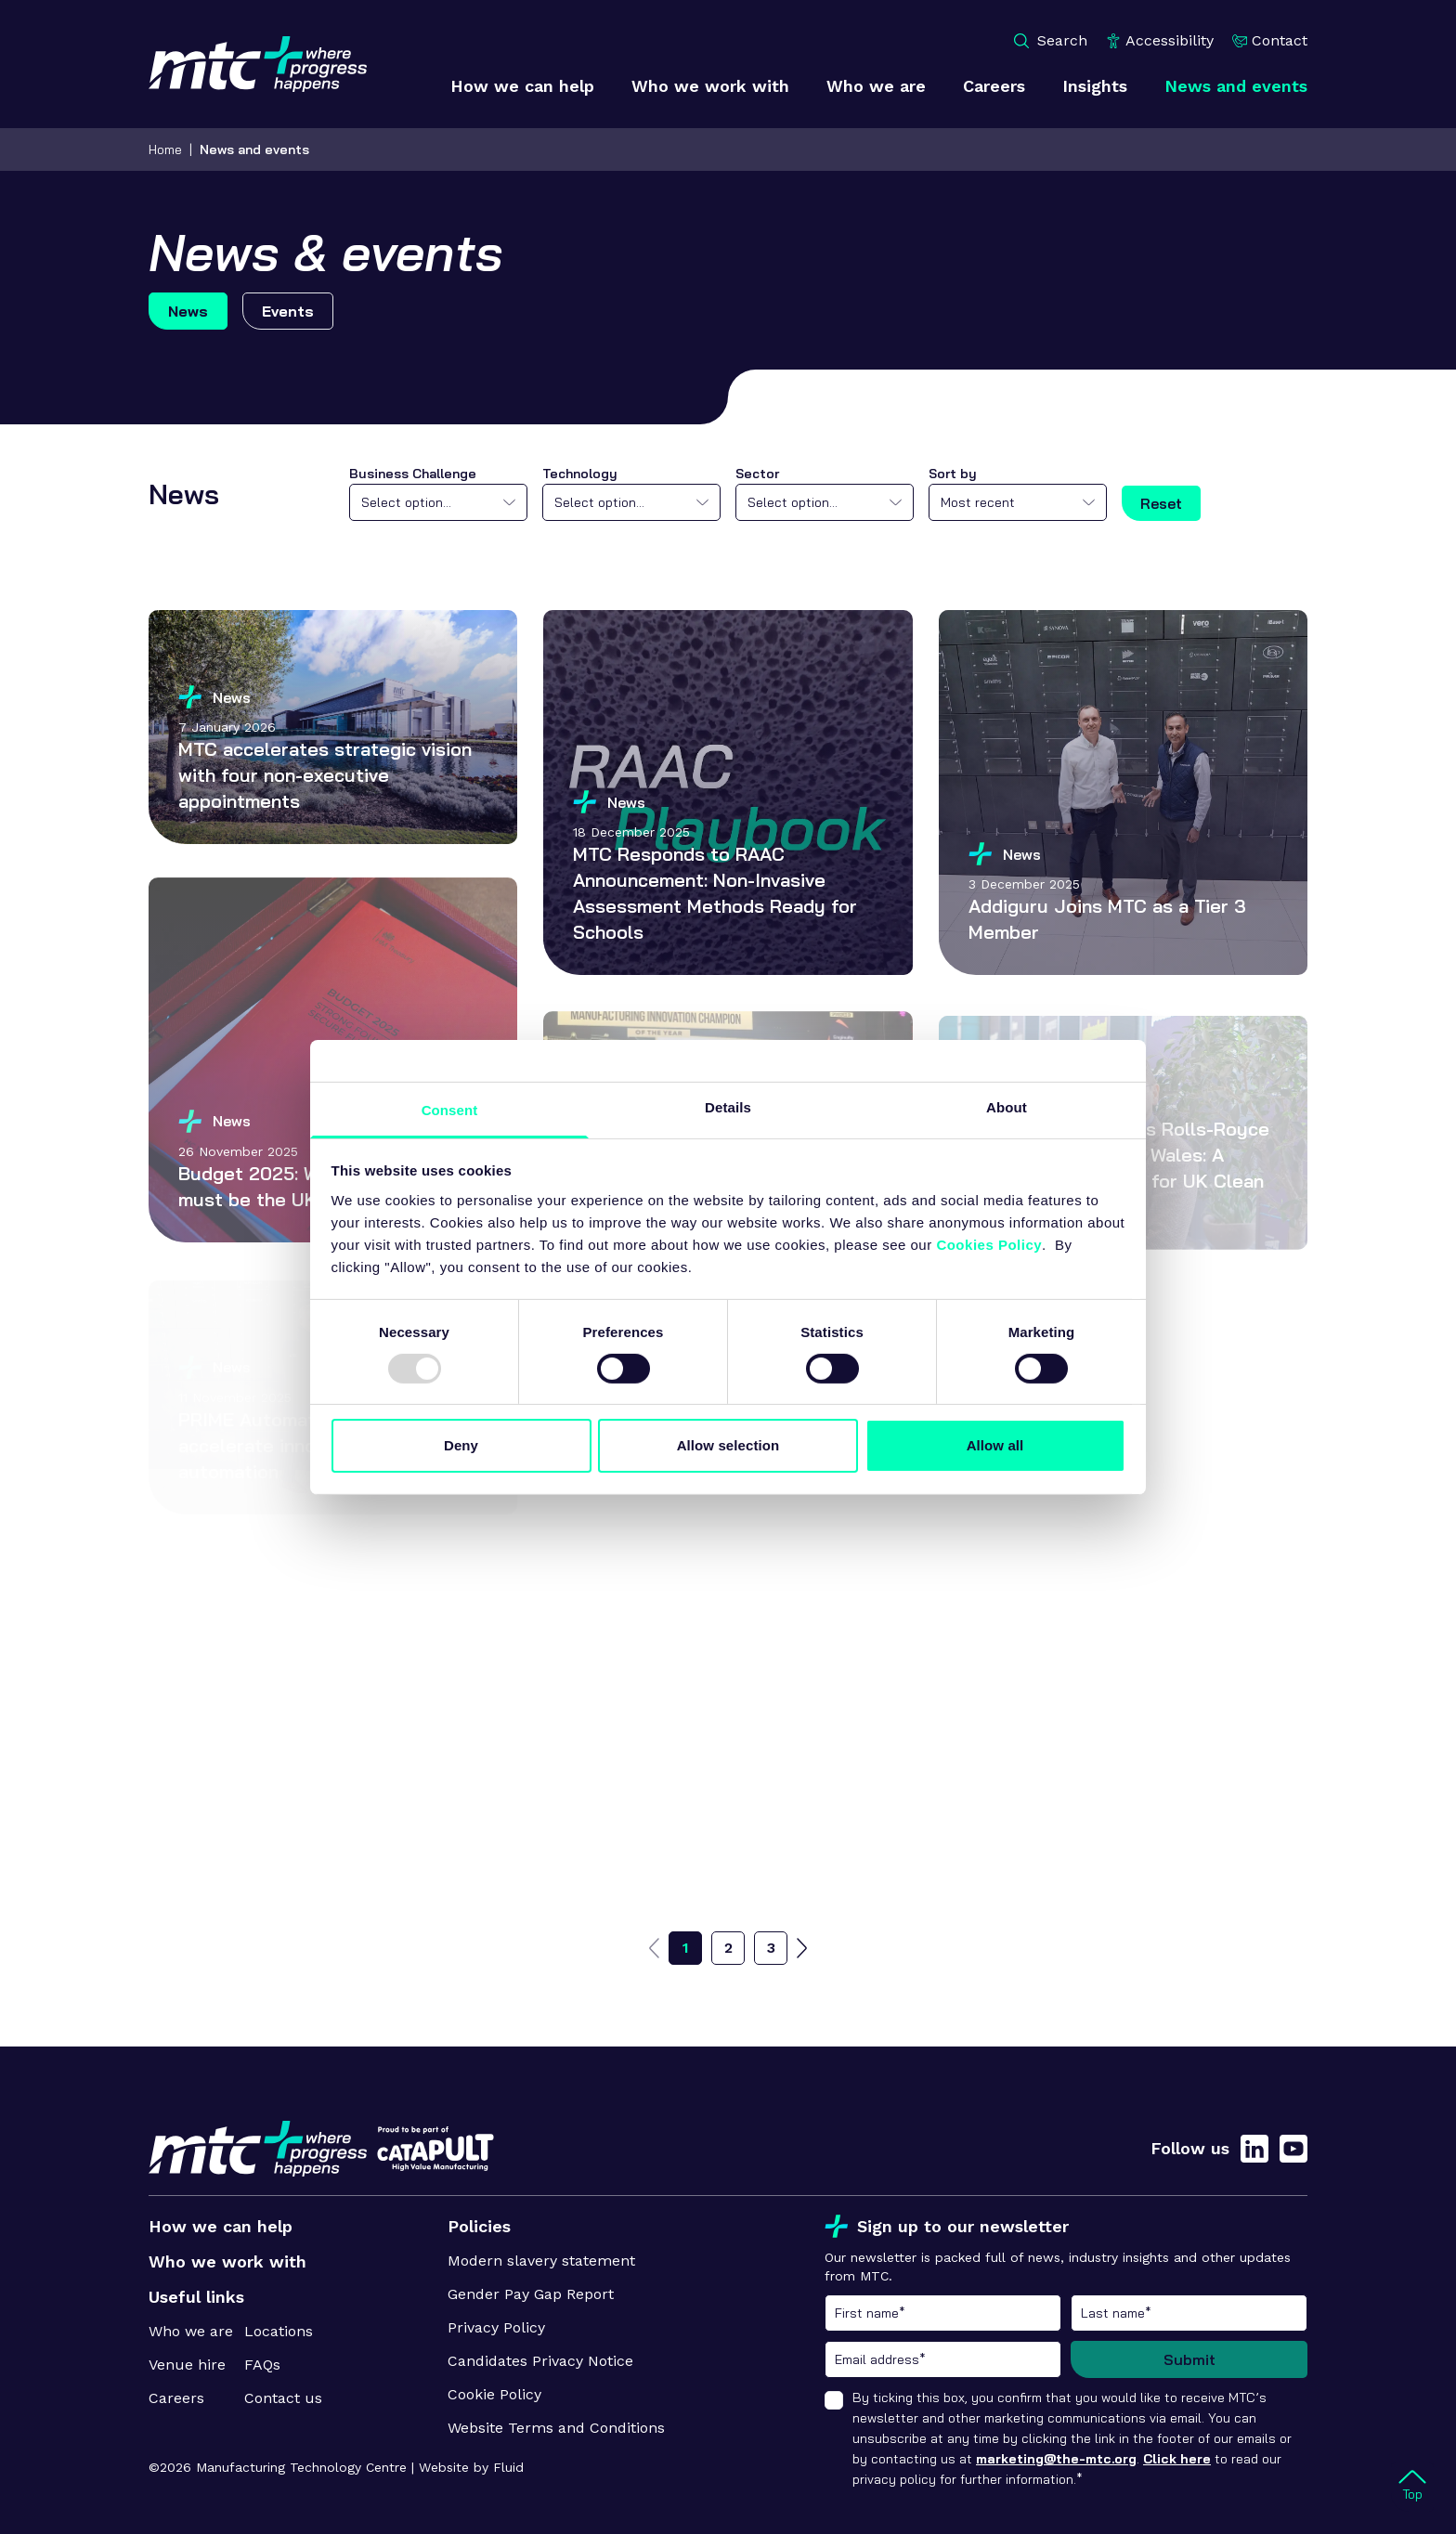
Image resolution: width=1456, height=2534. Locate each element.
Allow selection (728, 1445)
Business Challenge (412, 473)
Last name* (1189, 2313)
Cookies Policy (989, 1244)
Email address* (943, 2359)
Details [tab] (728, 1106)
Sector (757, 473)
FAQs (262, 2364)
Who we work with (227, 2261)
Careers (176, 2398)
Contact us (283, 2398)
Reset (1161, 503)
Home (165, 149)
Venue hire (187, 2364)
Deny (461, 1445)
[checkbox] (834, 2400)
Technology (580, 473)
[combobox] (438, 502)
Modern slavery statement (541, 2260)
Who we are (191, 2331)
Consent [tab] (450, 1109)
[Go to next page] (802, 1948)
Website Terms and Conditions (556, 2428)
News (188, 311)
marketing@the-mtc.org (1056, 2458)
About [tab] (1006, 1106)
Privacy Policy (496, 2327)
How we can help (220, 2226)
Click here (1177, 2458)
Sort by (953, 473)
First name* (943, 2313)
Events (288, 311)
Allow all (995, 1445)
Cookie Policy (494, 2394)
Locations (278, 2331)
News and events (254, 149)
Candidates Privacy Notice (540, 2361)
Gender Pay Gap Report (531, 2294)
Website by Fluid (471, 2467)
